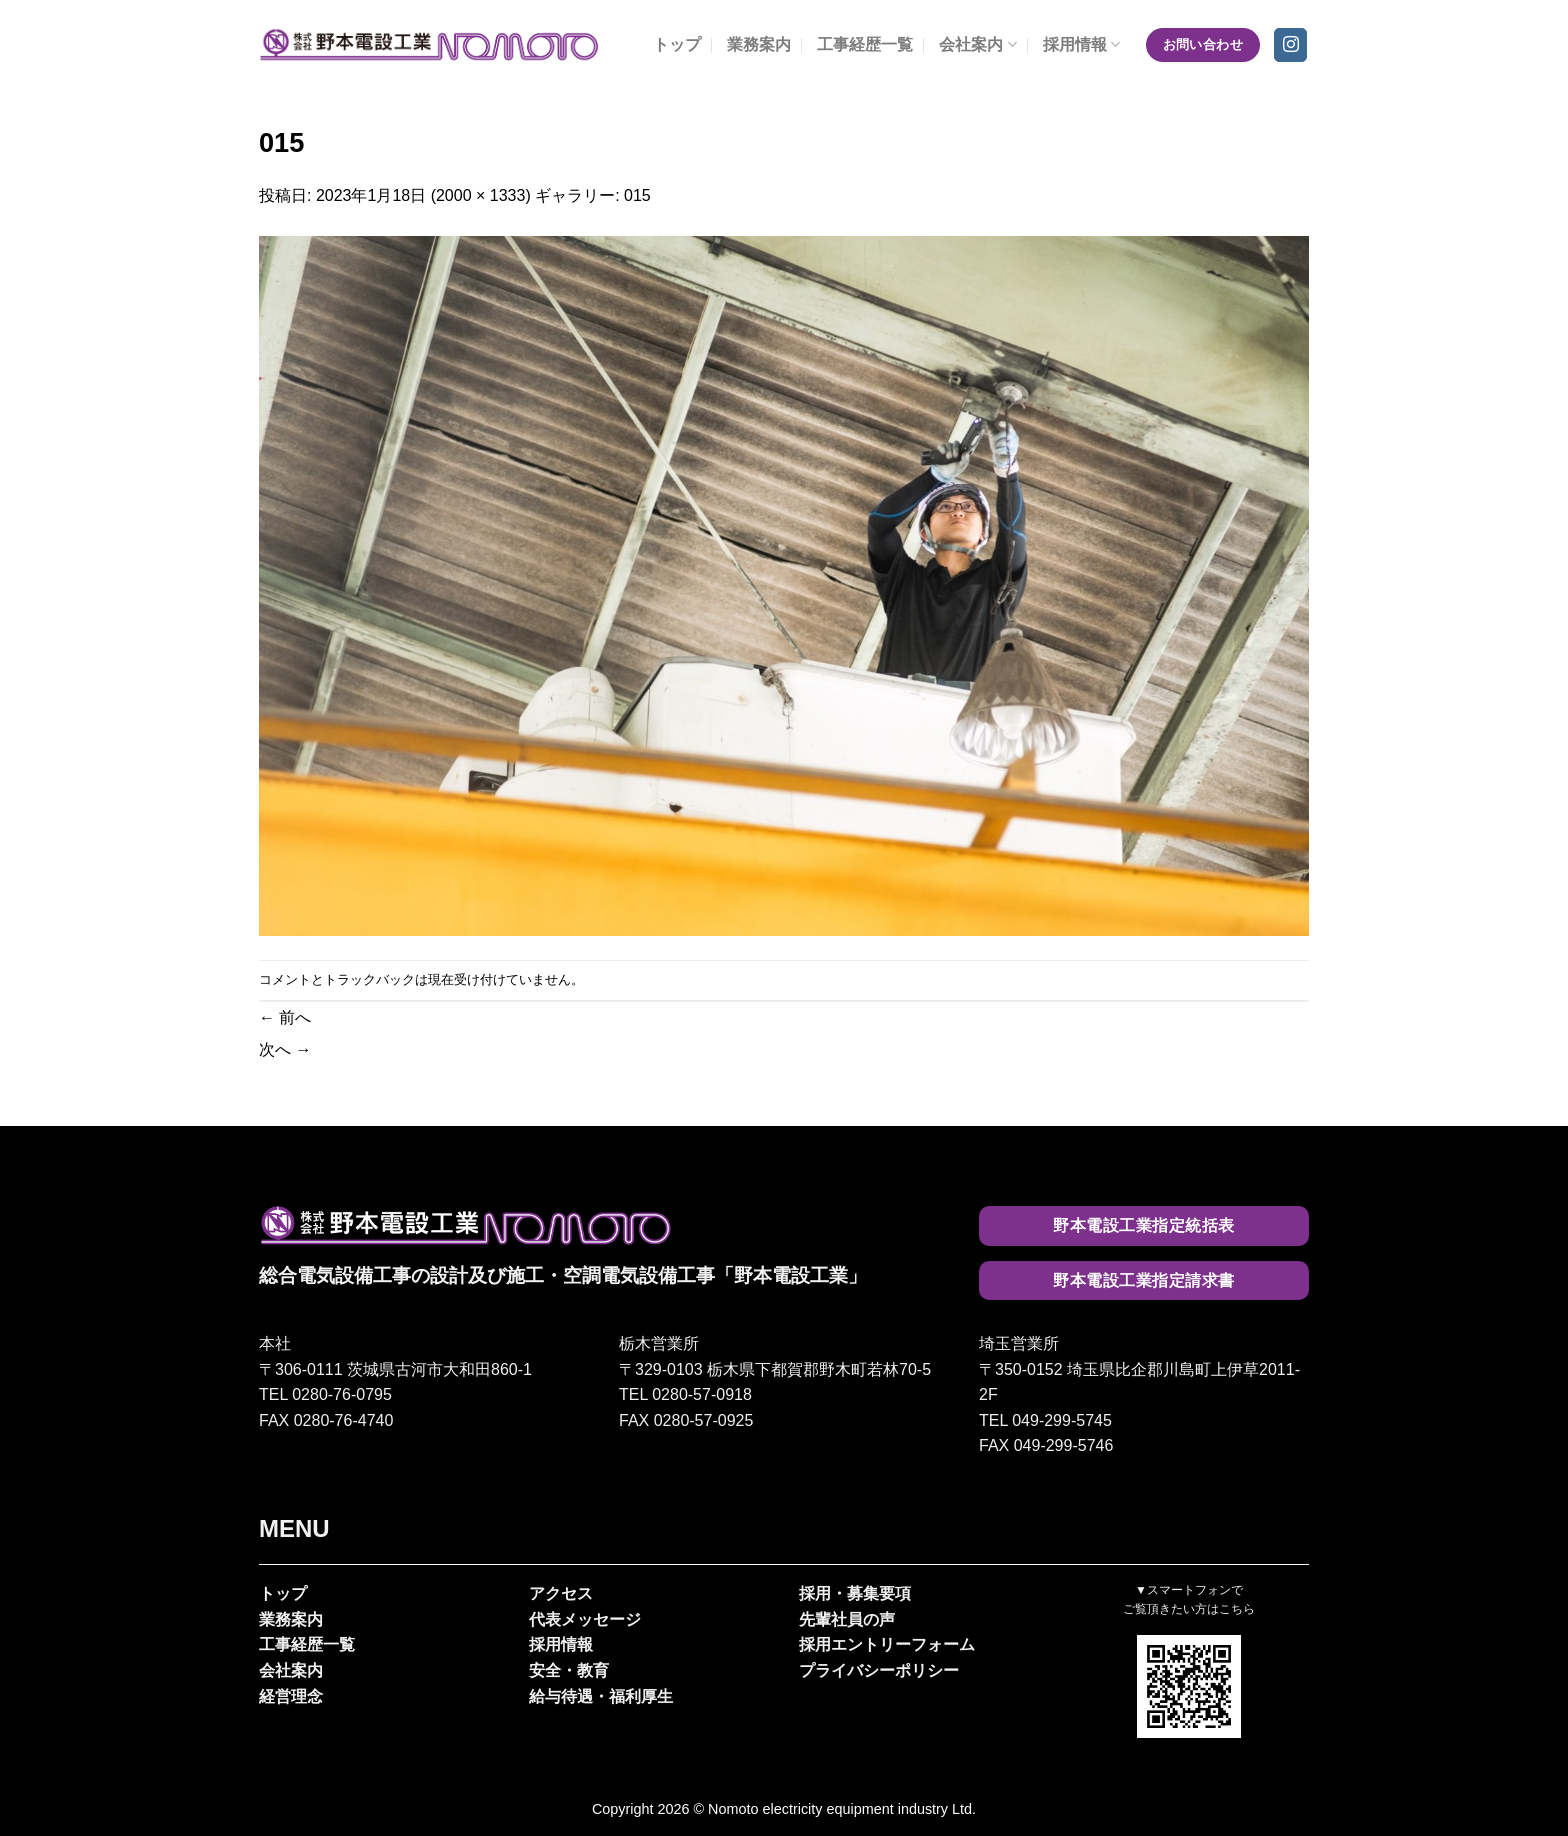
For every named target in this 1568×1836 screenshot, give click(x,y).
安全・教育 (569, 1670)
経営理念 (291, 1696)
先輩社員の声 (847, 1619)
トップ (677, 44)
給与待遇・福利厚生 (601, 1696)
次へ (285, 1049)
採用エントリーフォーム (887, 1644)
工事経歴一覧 (865, 44)
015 (637, 195)
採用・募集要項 (855, 1593)
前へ (285, 1017)
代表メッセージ (585, 1619)
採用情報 (1081, 44)
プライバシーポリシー (879, 1670)
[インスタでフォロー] (1290, 45)
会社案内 (977, 44)
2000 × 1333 (480, 195)
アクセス (561, 1593)
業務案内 (759, 44)
